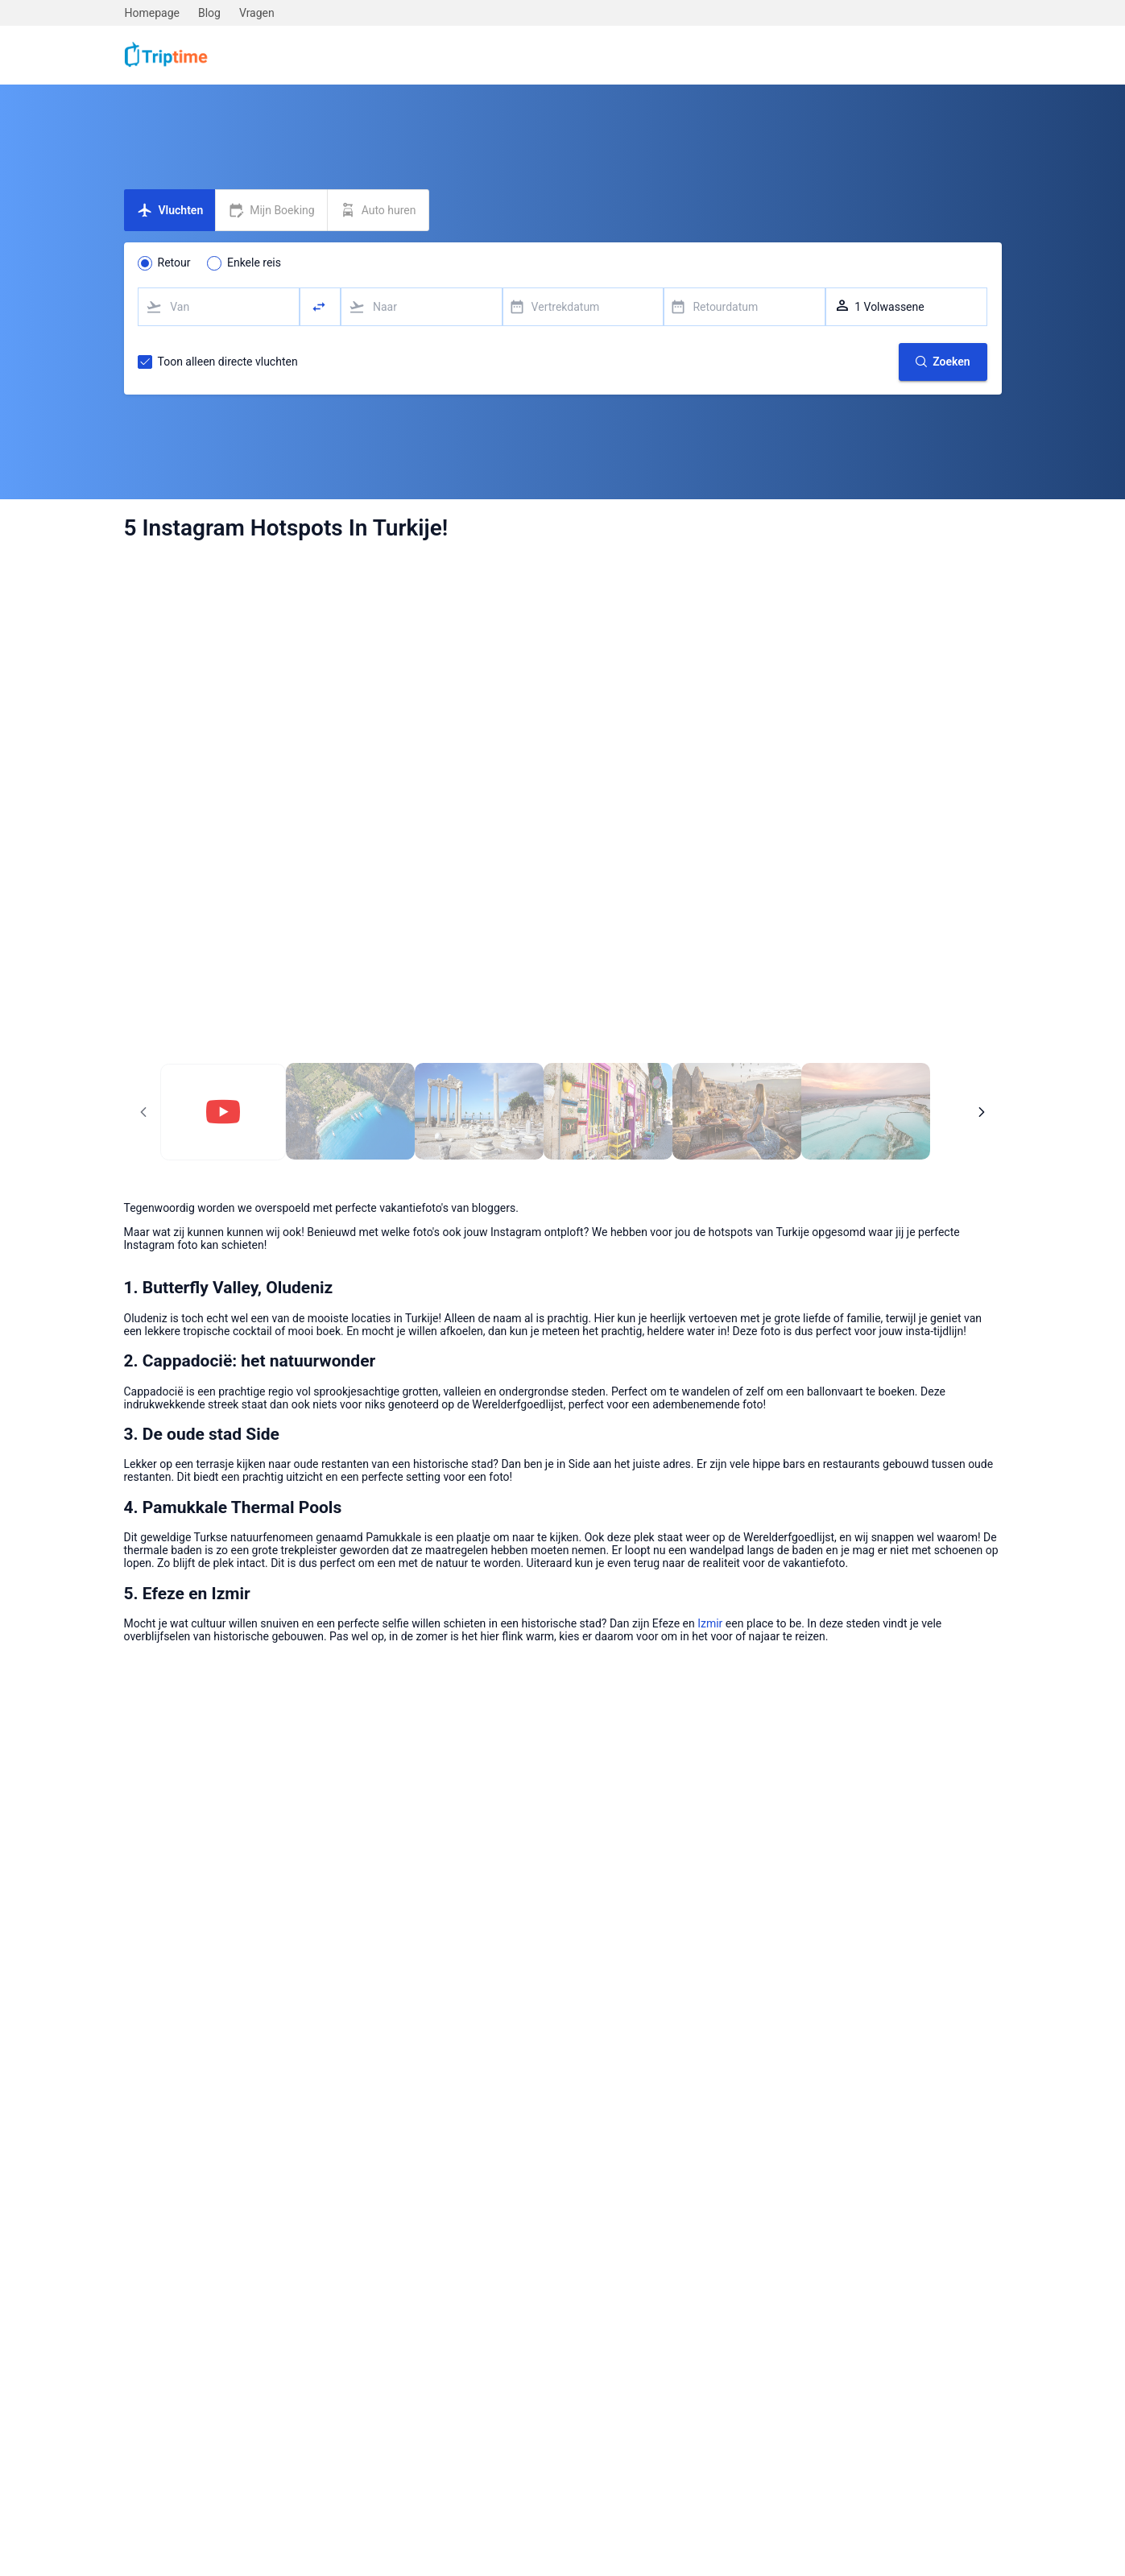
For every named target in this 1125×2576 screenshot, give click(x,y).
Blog (209, 12)
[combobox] (219, 306)
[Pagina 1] (223, 1112)
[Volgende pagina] (981, 1112)
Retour (174, 262)
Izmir (709, 1623)
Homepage (152, 12)
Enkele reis (254, 262)
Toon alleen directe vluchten (228, 361)
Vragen (257, 12)
